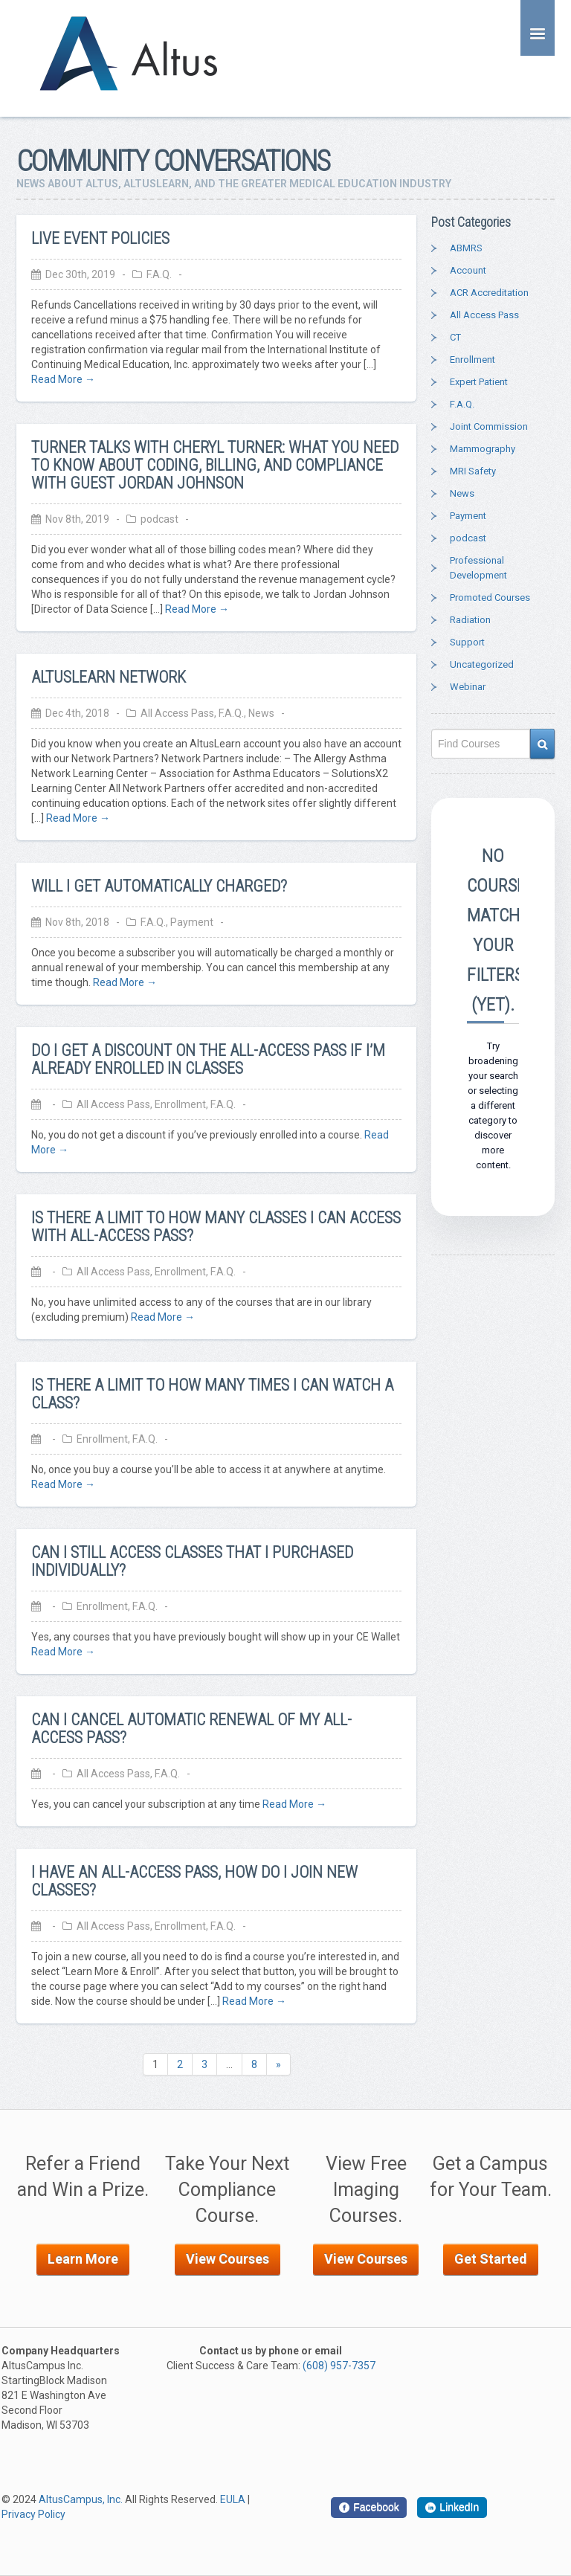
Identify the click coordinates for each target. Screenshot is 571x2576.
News (261, 713)
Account (468, 270)
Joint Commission (489, 426)
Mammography (482, 448)
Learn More (83, 2259)
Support (467, 642)
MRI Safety (473, 471)
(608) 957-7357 (339, 2365)
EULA (232, 2499)
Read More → (63, 379)
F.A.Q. (159, 274)
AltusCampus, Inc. (81, 2499)
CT (455, 337)
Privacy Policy (33, 2514)
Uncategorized (482, 664)
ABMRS (466, 248)
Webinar (467, 686)
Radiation (470, 619)
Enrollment (180, 1104)
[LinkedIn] (452, 2507)
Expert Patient (479, 381)
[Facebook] (369, 2507)
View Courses (227, 2259)
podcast (159, 519)
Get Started (490, 2259)
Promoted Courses (490, 597)
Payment (191, 922)
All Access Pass (177, 713)
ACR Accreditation (489, 292)
